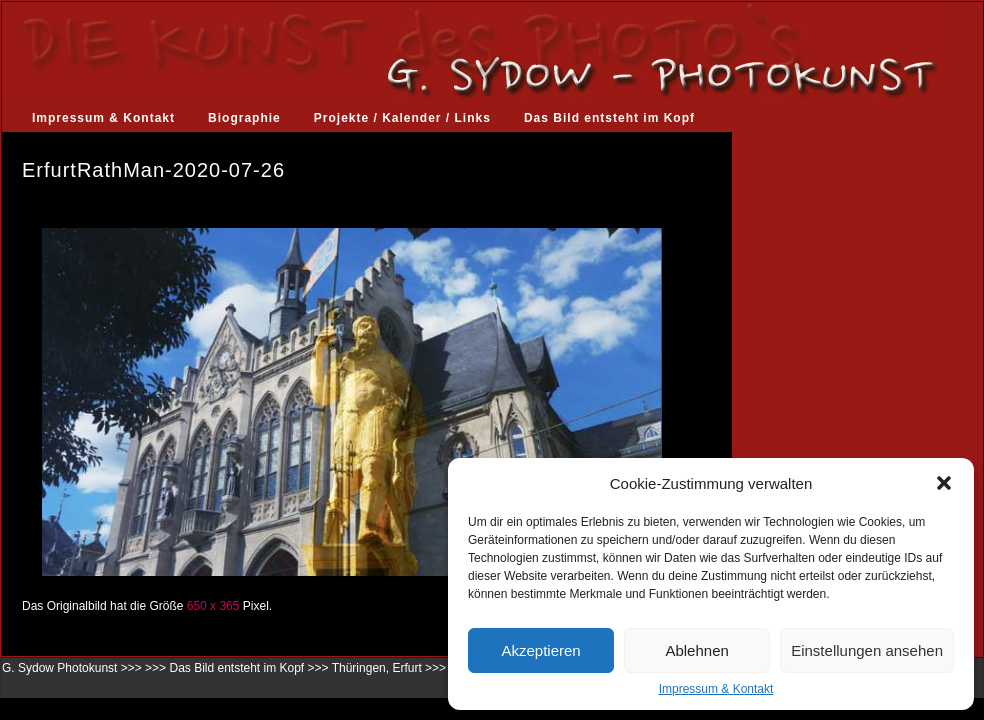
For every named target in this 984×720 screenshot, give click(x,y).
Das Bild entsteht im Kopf (609, 118)
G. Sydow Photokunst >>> (72, 668)
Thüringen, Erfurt (377, 668)
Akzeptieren (540, 650)
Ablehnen (696, 650)
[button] (944, 483)
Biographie (244, 118)
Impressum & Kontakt (716, 689)
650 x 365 (213, 606)
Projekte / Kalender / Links (402, 118)
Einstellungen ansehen (867, 650)
